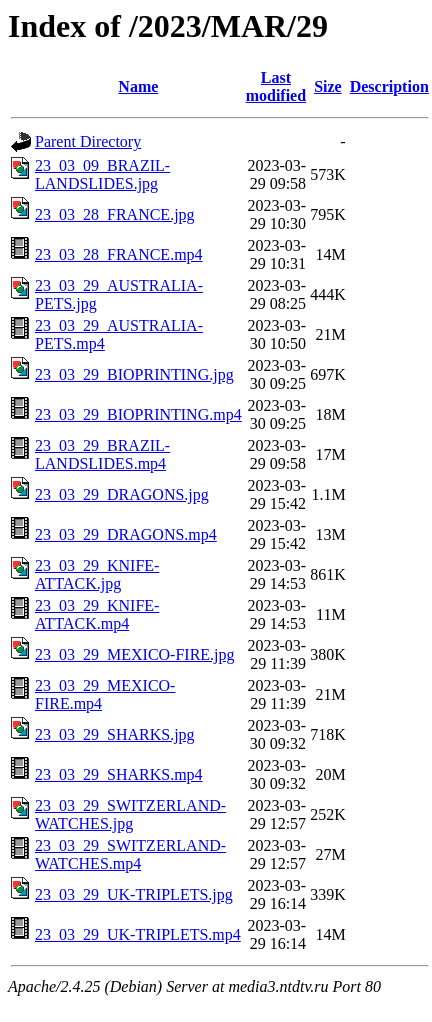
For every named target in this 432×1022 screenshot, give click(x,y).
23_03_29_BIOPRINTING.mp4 (138, 414)
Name (138, 86)
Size (328, 86)
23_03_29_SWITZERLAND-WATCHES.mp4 (130, 854)
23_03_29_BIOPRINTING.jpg (134, 374)
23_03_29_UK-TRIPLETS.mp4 (138, 934)
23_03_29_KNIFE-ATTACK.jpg (97, 574)
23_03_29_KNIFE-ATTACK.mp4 (97, 614)
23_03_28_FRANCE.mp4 (119, 254)
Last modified (276, 86)
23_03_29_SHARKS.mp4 (119, 774)
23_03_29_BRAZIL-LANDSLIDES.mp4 (102, 454)
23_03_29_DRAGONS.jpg (122, 494)
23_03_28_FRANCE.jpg (115, 214)
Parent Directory (88, 141)
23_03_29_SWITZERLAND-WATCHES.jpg (130, 814)
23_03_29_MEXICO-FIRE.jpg (135, 654)
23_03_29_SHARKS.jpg (115, 734)
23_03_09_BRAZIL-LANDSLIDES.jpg (102, 174)
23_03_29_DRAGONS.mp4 (126, 534)
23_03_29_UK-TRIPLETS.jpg (134, 894)
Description (389, 86)
